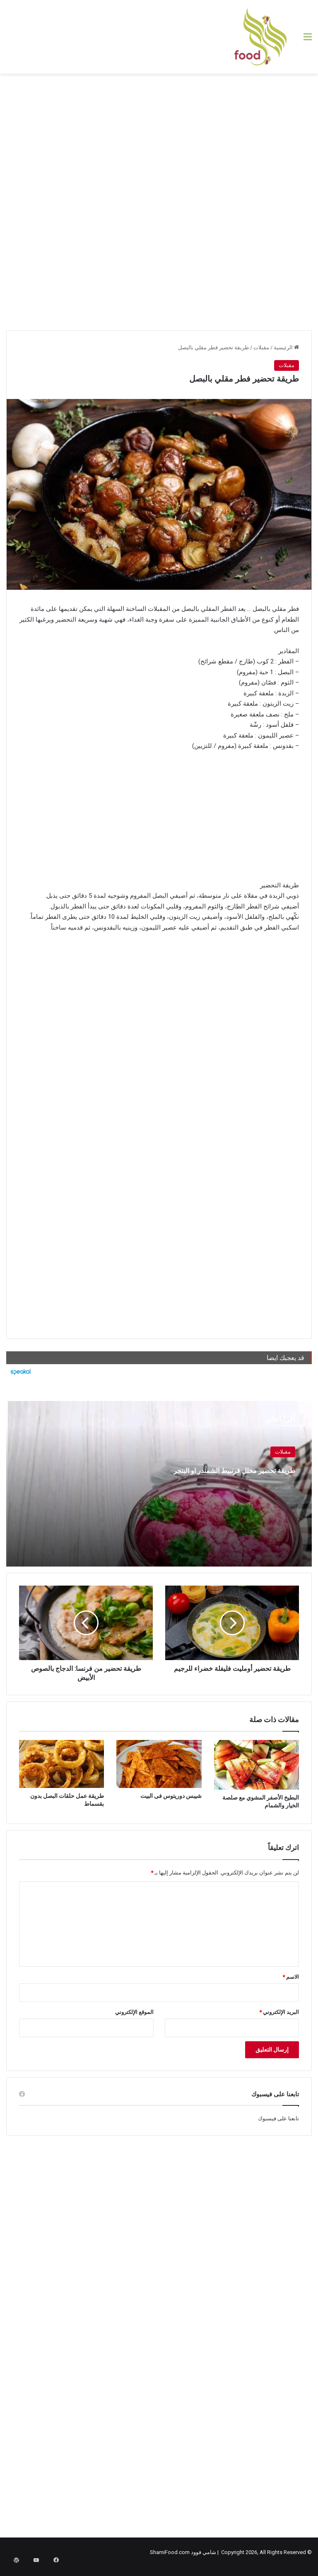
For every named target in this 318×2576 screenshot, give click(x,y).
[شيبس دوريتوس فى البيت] (158, 1764)
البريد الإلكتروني (279, 2012)
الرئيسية (286, 347)
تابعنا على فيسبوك (278, 2118)
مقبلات (261, 347)
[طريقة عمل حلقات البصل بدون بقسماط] (61, 1764)
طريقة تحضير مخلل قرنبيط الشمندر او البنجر (226, 1476)
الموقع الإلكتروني (134, 2012)
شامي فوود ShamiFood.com (183, 2552)
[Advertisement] (159, 140)
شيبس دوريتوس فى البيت (171, 1796)
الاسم (290, 1977)
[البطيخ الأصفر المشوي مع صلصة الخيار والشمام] (256, 1765)
